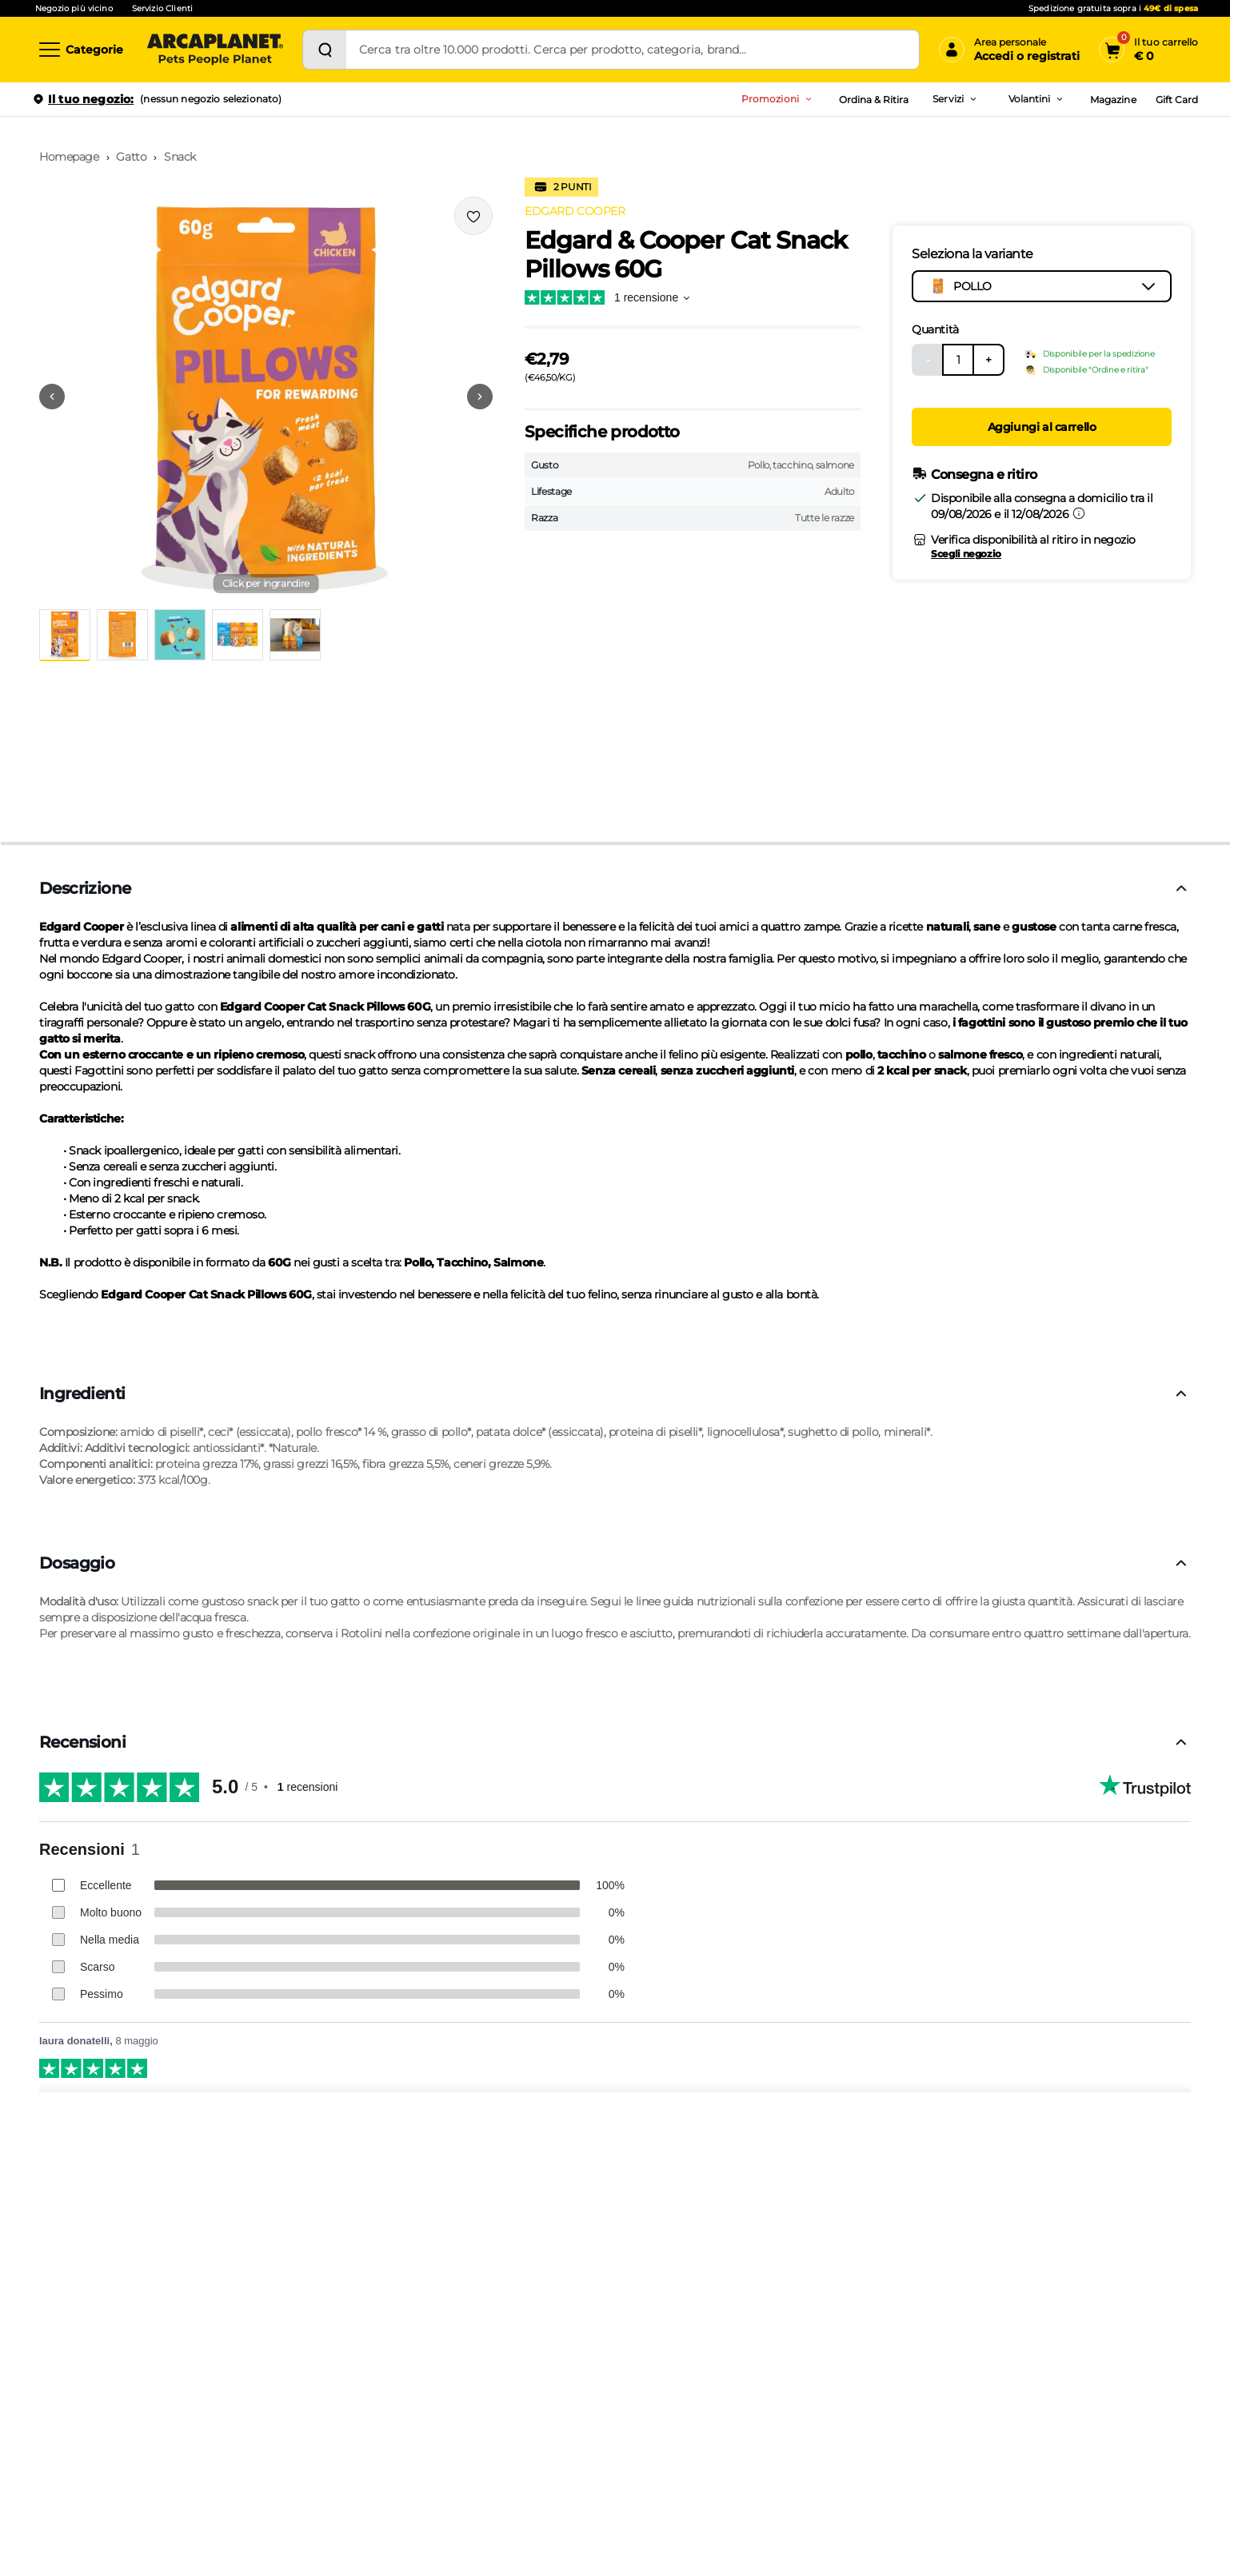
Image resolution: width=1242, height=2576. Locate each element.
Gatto (131, 157)
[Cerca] (324, 49)
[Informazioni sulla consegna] (1078, 513)
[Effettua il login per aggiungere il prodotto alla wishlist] (473, 216)
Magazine (1113, 100)
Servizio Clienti (162, 8)
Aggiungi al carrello (1042, 427)
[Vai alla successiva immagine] (480, 396)
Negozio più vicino (74, 8)
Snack (180, 157)
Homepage (69, 157)
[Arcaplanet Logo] (215, 50)
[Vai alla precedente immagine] (52, 396)
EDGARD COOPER (575, 211)
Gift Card (1177, 100)
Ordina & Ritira (874, 100)
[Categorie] (80, 49)
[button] (266, 396)
